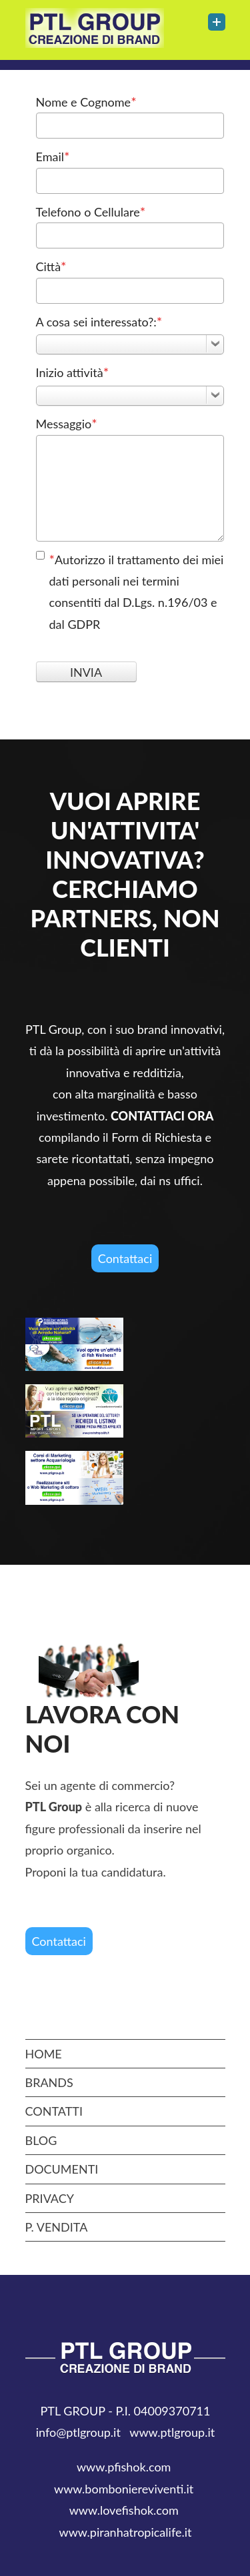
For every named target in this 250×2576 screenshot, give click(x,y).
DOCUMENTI (62, 2169)
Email (53, 156)
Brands (49, 2082)
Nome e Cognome (86, 101)
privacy (49, 2198)
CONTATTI (54, 2111)
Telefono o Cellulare (91, 211)
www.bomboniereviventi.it (123, 2488)
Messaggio (66, 423)
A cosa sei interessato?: (99, 321)
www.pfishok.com (124, 2466)
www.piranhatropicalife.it (125, 2532)
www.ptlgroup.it (172, 2432)
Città (51, 266)
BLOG (41, 2140)
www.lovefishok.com (125, 2510)
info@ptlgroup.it (77, 2432)
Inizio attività (72, 372)
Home (43, 2053)
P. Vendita (56, 2227)
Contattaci (125, 1258)
